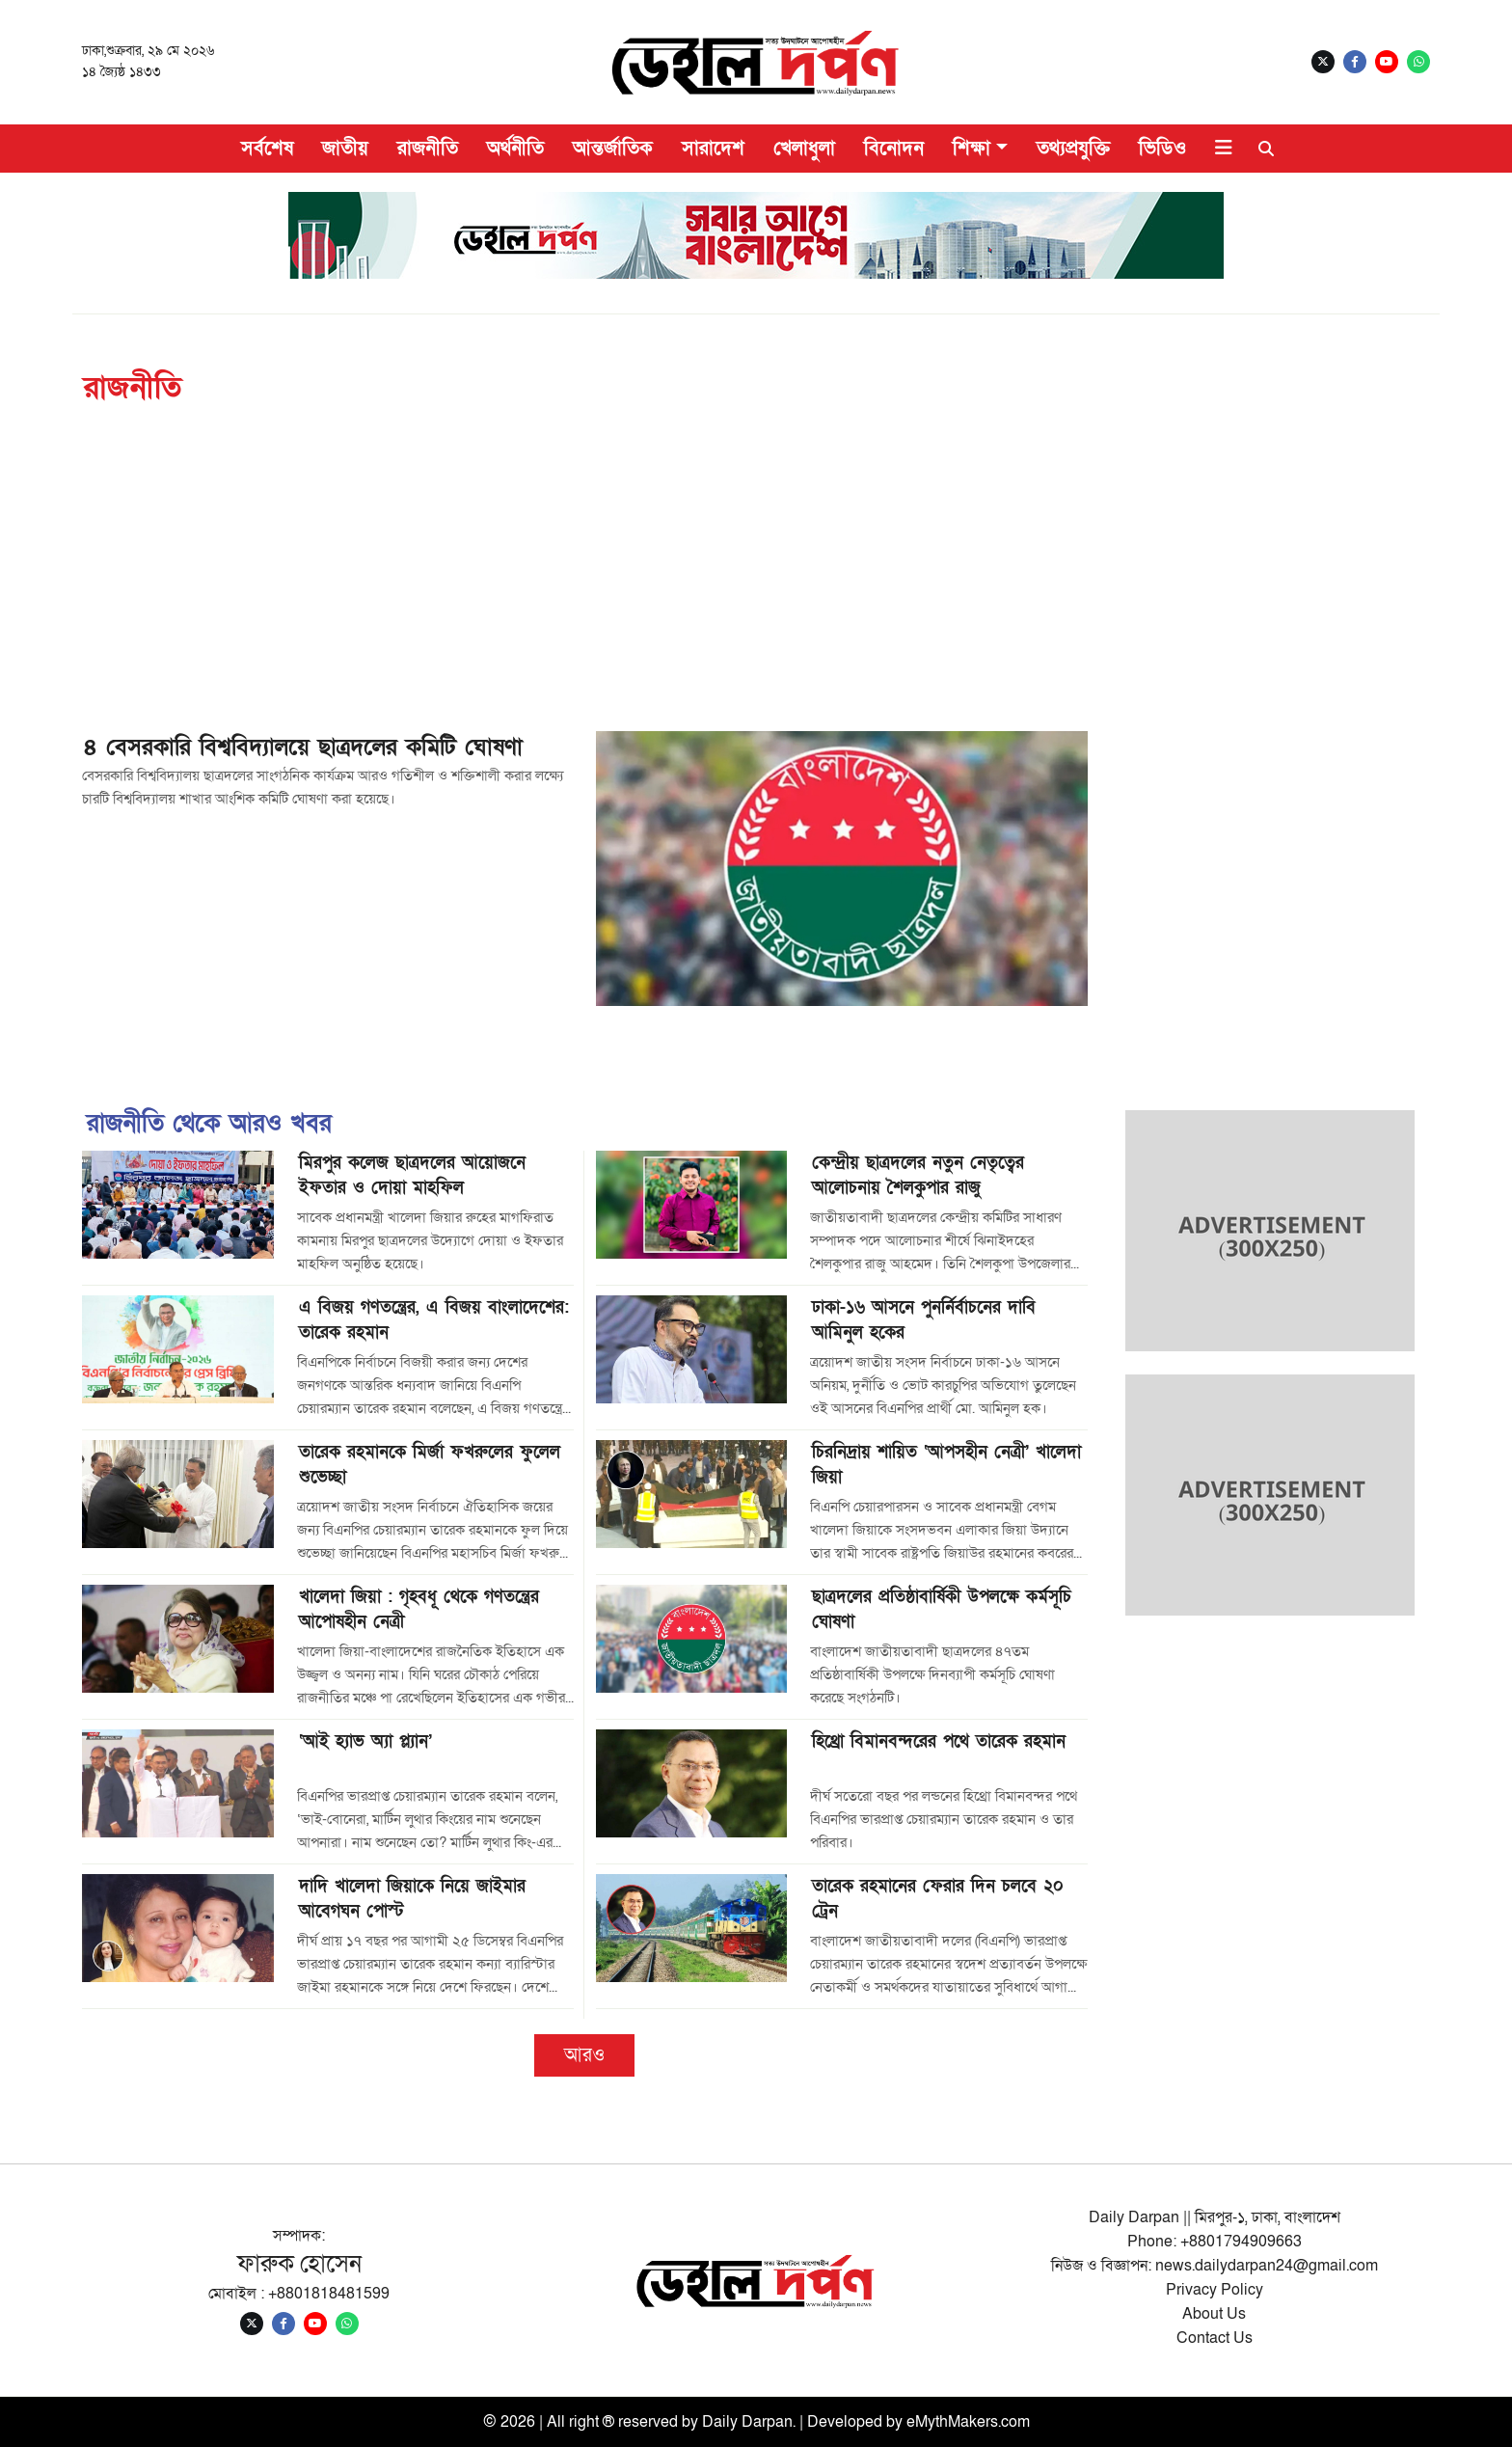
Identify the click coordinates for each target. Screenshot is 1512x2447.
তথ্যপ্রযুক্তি (1073, 148)
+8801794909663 (1241, 2241)
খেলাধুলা (804, 148)
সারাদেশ (713, 148)
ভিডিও (1162, 148)
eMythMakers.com (968, 2422)
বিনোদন (894, 148)
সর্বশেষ (267, 148)
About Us (1214, 2314)
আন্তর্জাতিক (613, 148)
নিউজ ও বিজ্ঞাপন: (1103, 2265)
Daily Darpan (747, 2422)
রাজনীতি (427, 148)
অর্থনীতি (515, 148)
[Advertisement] (756, 586)
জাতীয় (345, 148)
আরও (584, 2055)
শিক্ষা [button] (971, 148)
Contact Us (1214, 2338)
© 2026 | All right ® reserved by (592, 2422)
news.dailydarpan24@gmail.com (1266, 2265)
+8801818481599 (329, 2293)
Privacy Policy (1214, 2289)
